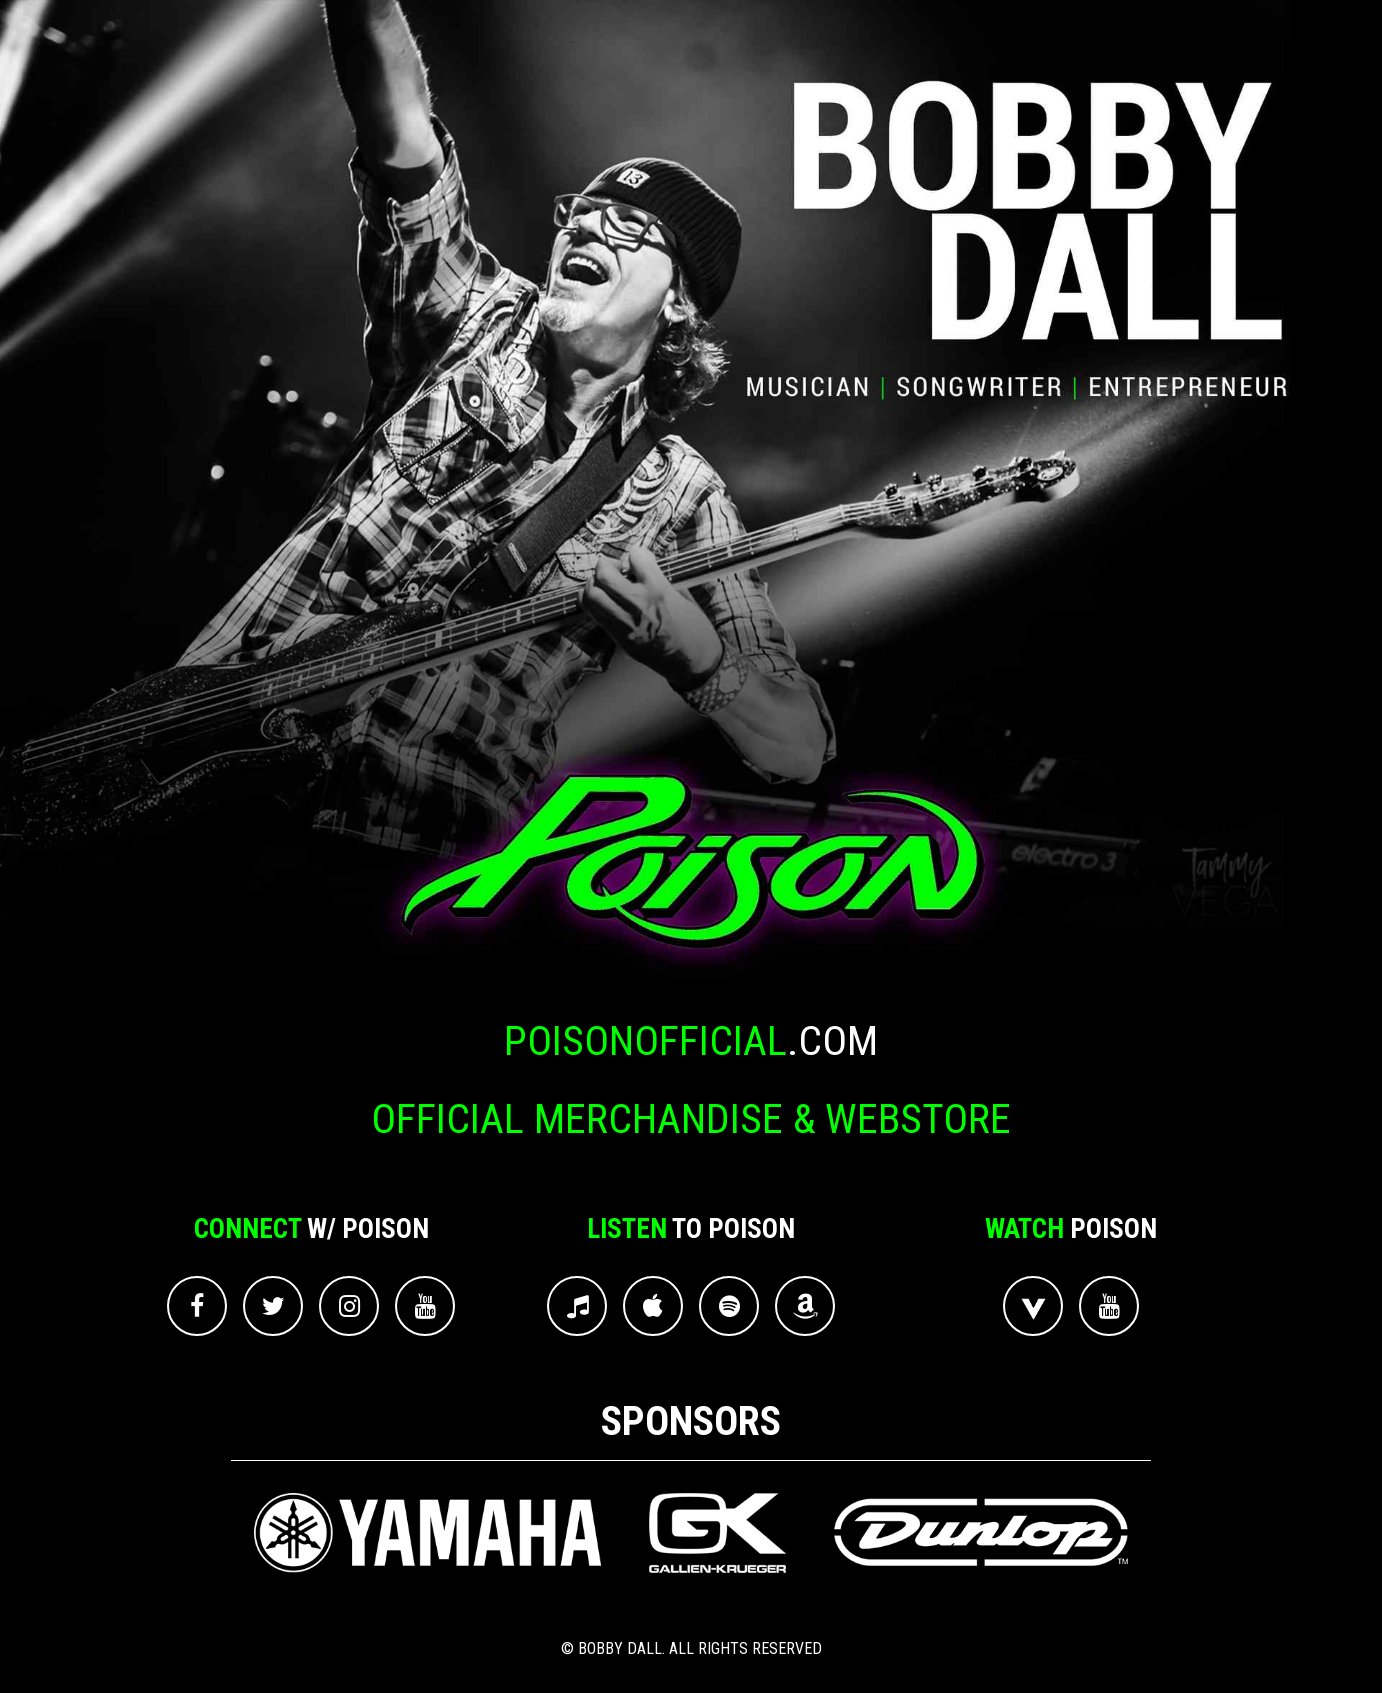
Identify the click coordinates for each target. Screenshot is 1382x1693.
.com (691, 1041)
